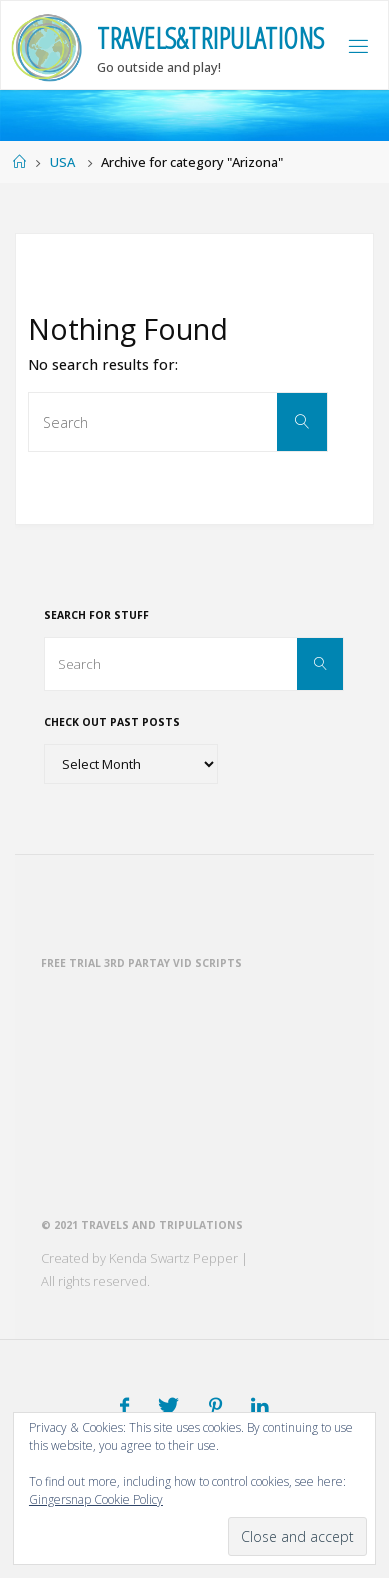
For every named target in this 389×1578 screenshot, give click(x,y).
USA (62, 162)
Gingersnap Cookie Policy (96, 1499)
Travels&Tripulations (210, 37)
